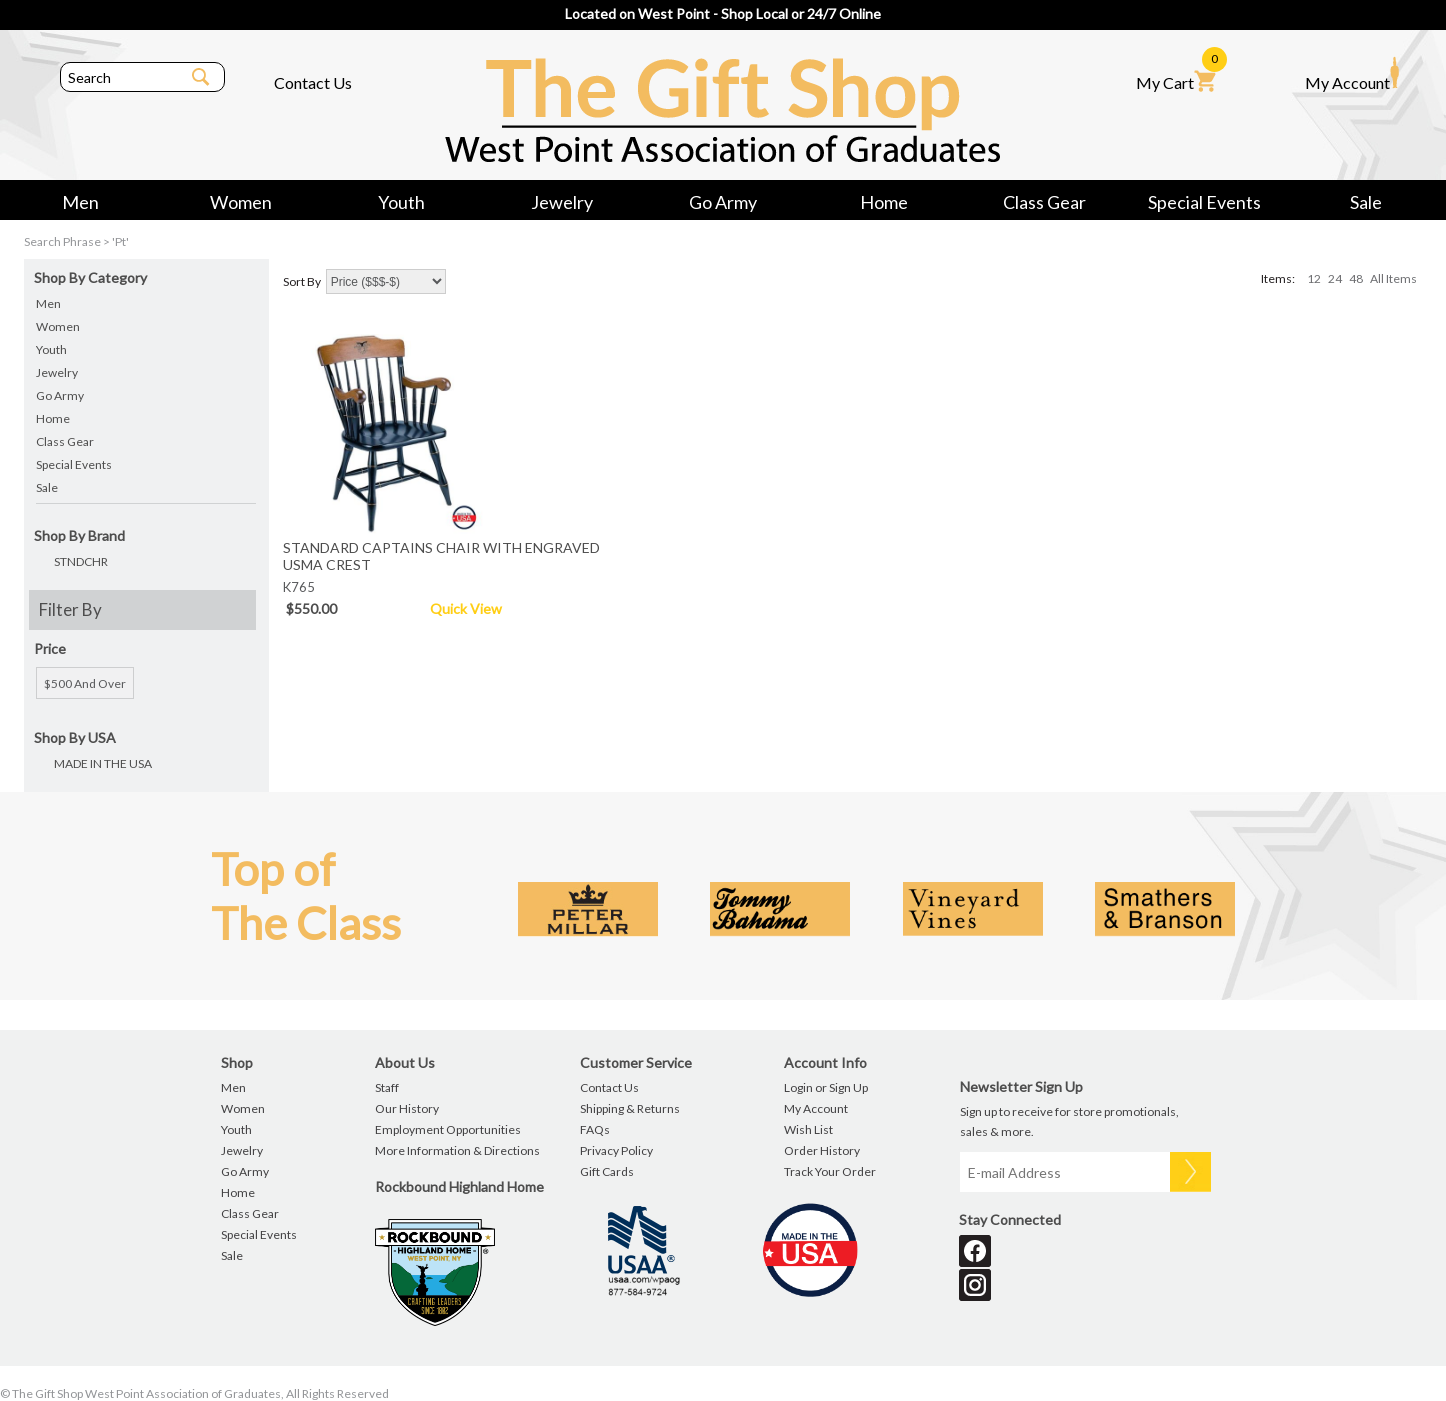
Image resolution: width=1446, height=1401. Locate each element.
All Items (1393, 278)
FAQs (595, 1129)
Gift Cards (607, 1171)
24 (1335, 278)
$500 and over (85, 683)
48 (1356, 278)
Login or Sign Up (826, 1087)
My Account (1352, 74)
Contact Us (313, 82)
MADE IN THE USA (103, 763)
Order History (822, 1150)
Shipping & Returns (630, 1108)
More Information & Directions (457, 1150)
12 (1314, 278)
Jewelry (562, 202)
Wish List (808, 1129)
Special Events (1204, 202)
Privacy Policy (616, 1150)
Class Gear (1044, 202)
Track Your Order (830, 1171)
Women (241, 202)
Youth (401, 202)
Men (80, 202)
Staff (387, 1087)
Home (884, 202)
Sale (1366, 202)
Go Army (723, 202)
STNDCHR (81, 561)
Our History (407, 1108)
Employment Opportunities (448, 1129)
